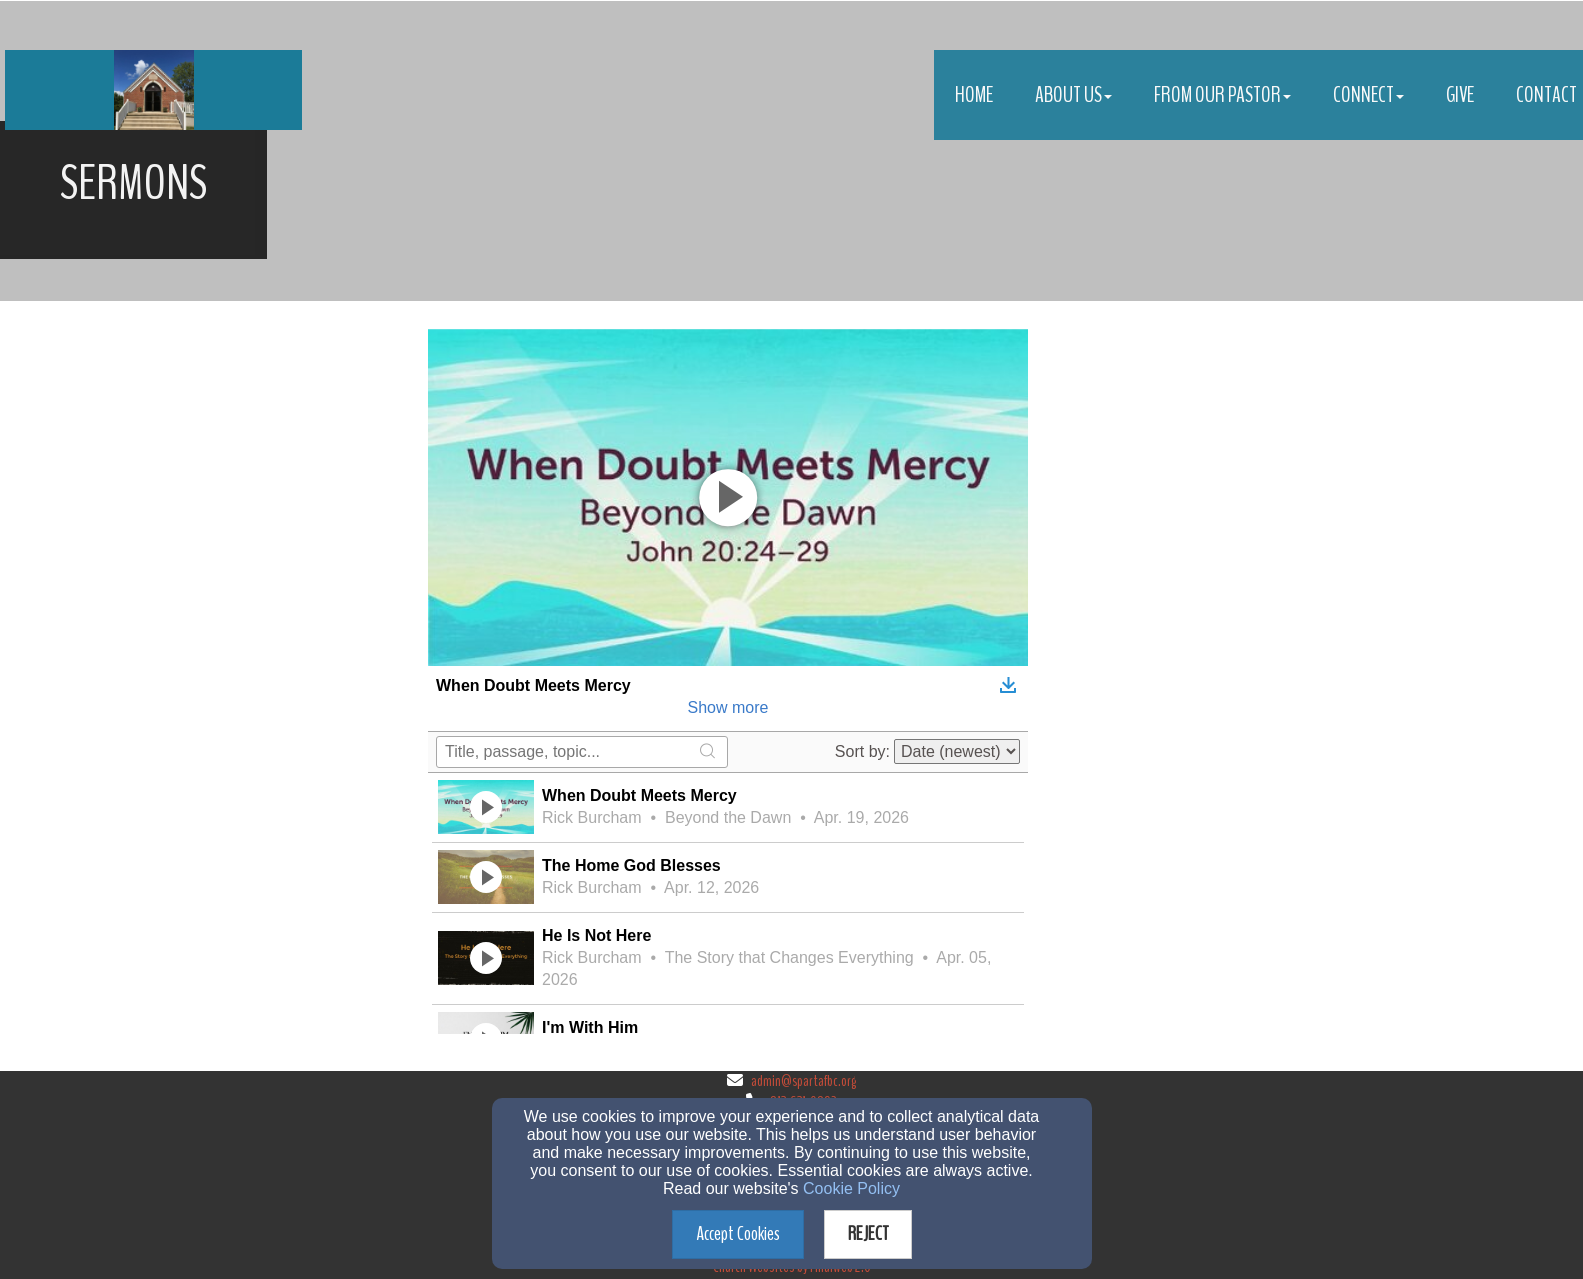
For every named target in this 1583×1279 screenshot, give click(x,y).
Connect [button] (1368, 95)
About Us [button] (1073, 95)
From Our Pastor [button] (1222, 95)
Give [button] (1460, 95)
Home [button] (974, 95)
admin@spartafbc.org (803, 1081)
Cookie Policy (851, 1188)
